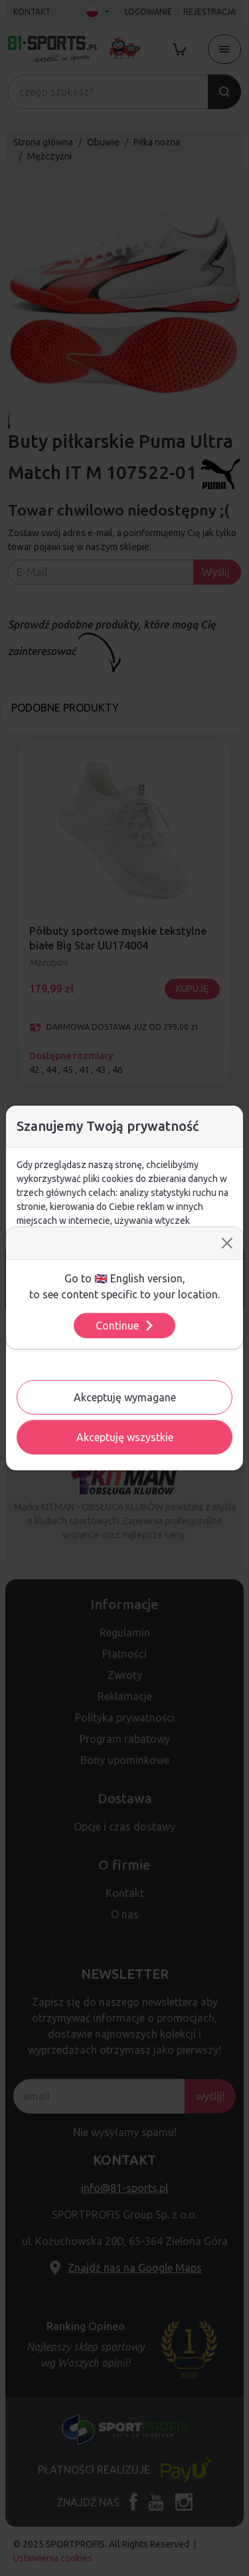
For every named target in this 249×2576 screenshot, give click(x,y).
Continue (125, 1326)
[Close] (227, 1243)
